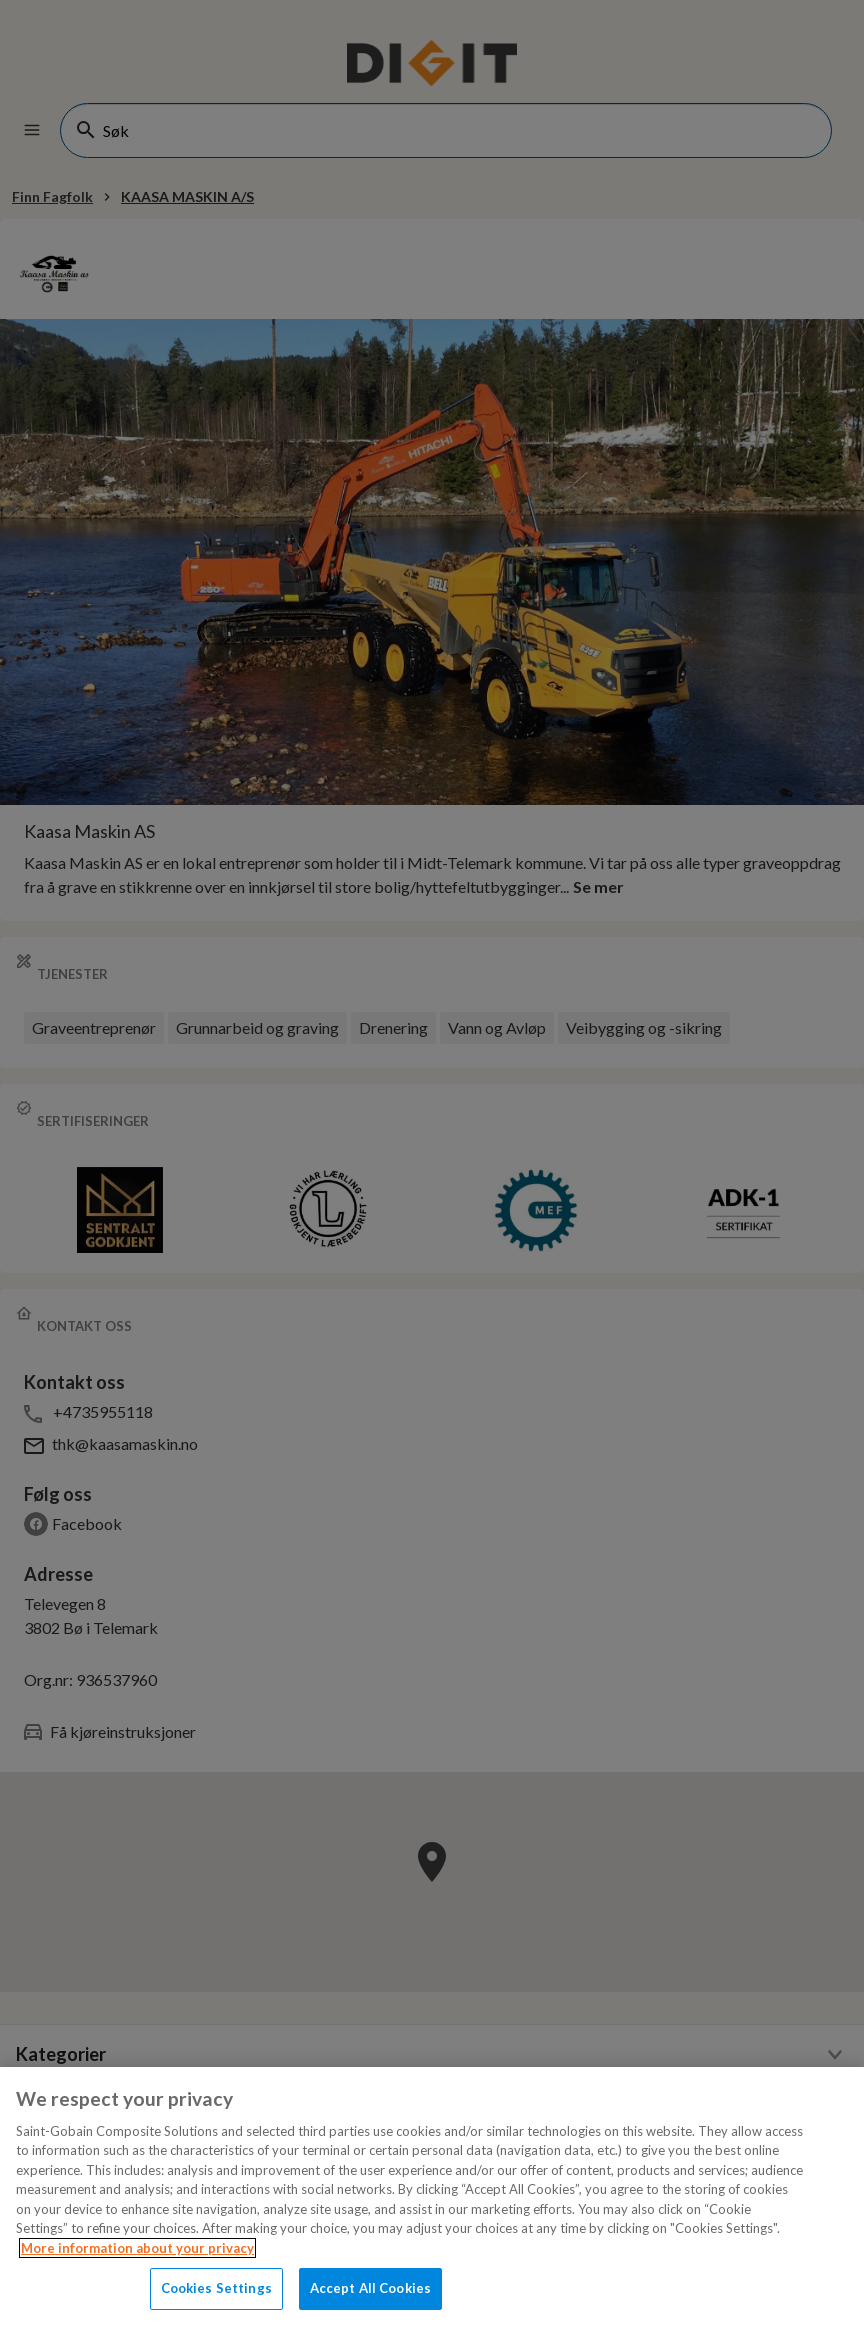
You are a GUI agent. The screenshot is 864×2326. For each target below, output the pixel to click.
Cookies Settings (216, 2288)
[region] (432, 2196)
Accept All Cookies (370, 2288)
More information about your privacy (137, 2248)
